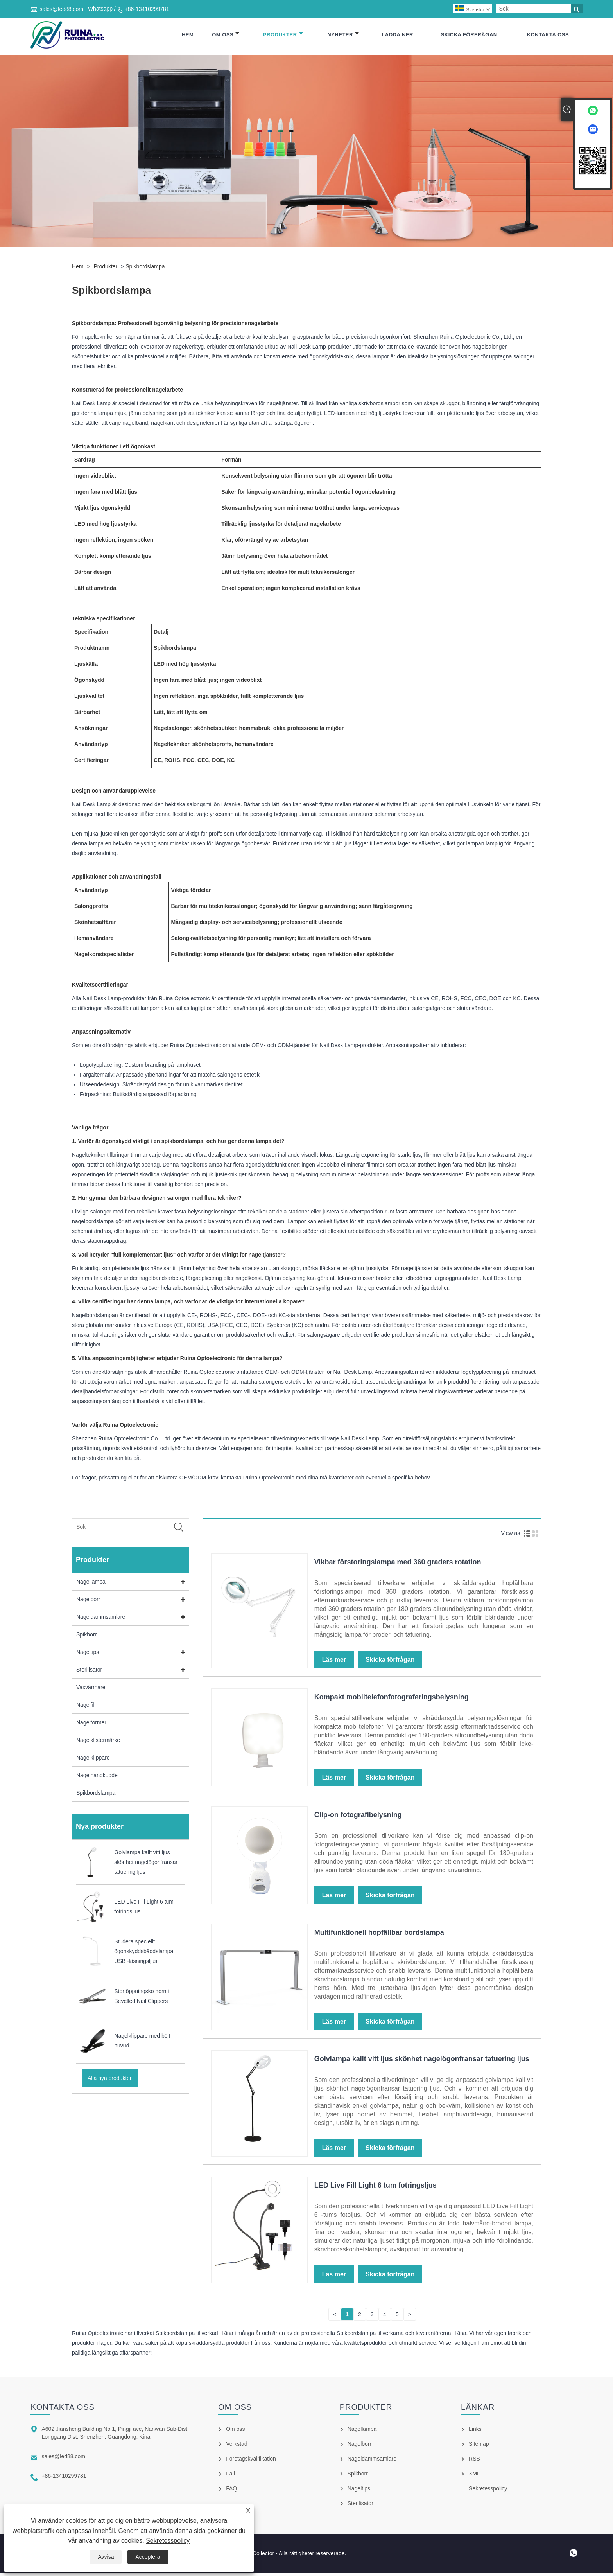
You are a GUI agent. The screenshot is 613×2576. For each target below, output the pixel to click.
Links (475, 2432)
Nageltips (87, 1655)
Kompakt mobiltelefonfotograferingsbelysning (391, 1700)
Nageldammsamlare (100, 1620)
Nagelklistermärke (98, 1743)
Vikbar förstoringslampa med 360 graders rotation (397, 1565)
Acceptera (147, 2557)
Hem (188, 36)
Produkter (283, 36)
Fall (230, 2477)
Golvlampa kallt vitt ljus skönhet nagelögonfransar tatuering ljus (421, 2062)
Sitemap (479, 2447)
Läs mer (334, 1662)
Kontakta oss (548, 36)
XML (474, 2477)
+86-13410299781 (147, 9)
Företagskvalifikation (251, 2462)
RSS (474, 2462)
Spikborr (86, 1637)
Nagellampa (91, 1585)
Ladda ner (397, 36)
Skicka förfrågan (469, 36)
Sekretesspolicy (168, 2540)
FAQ (231, 2491)
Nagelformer (91, 1725)
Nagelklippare (93, 1761)
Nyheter (343, 36)
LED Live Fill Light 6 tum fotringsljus (375, 2188)
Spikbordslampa (145, 269)
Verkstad (236, 2447)
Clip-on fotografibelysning (358, 1818)
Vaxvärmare (90, 1690)
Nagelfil (85, 1708)
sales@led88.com (61, 9)
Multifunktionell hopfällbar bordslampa (379, 1936)
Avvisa (106, 2557)
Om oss (225, 36)
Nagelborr (88, 1602)
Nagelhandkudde (97, 1778)
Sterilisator (89, 1673)
